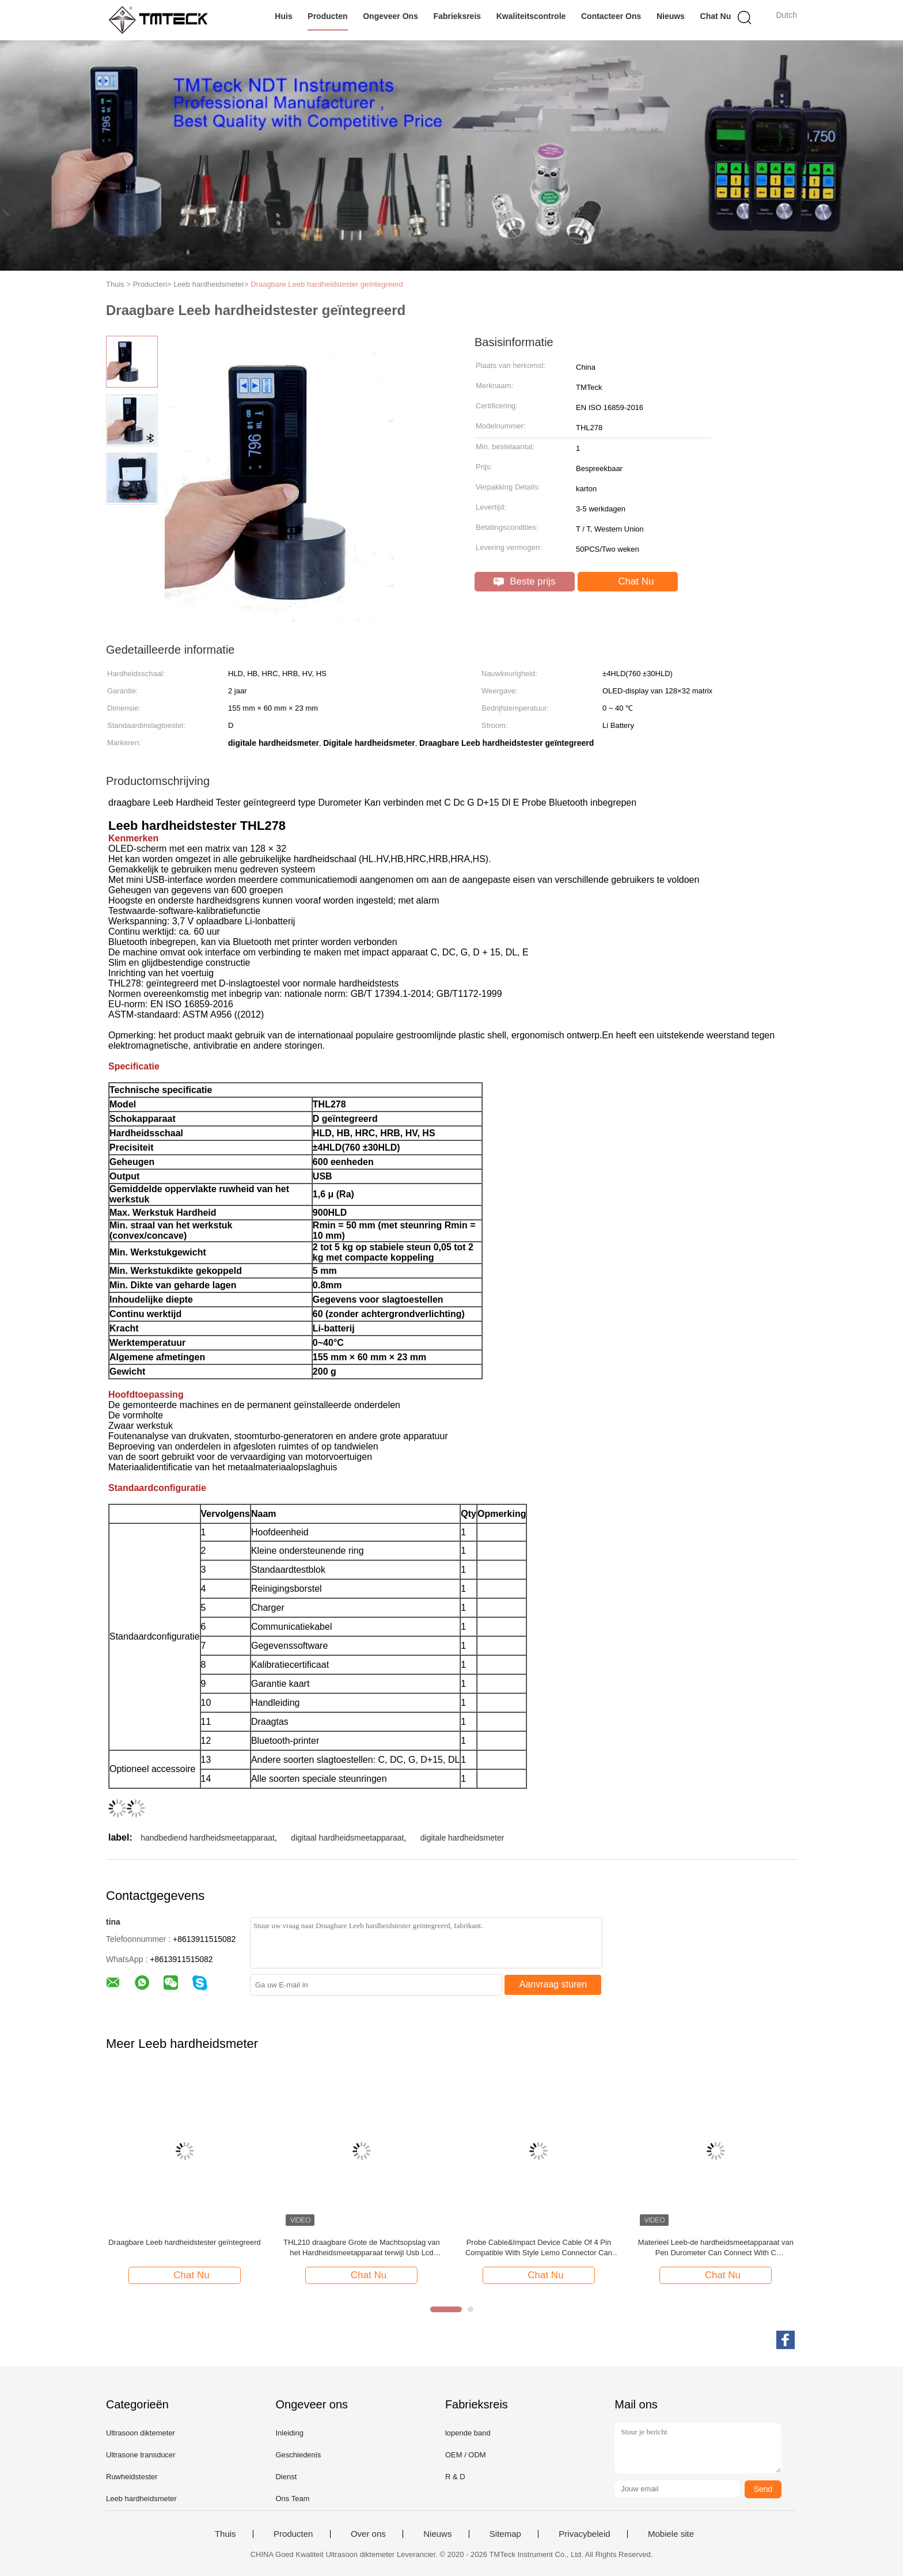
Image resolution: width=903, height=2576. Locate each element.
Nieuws (671, 16)
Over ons (368, 2534)
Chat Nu (715, 16)
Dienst (286, 2476)
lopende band (468, 2433)
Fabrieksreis (457, 16)
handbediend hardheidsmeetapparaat (208, 1837)
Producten (327, 16)
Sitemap (505, 2534)
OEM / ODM (465, 2454)
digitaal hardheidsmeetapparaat (347, 1837)
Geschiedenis (298, 2454)
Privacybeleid (584, 2534)
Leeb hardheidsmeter (141, 2498)
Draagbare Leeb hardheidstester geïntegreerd (327, 284)
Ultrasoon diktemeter (140, 2433)
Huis (283, 16)
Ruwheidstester (132, 2476)
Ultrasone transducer (141, 2454)
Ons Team (292, 2498)
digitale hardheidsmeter (462, 1837)
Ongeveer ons (390, 16)
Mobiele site (671, 2534)
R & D (455, 2476)
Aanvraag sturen (553, 1984)
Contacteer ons (611, 16)
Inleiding (289, 2433)
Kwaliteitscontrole (531, 16)
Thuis (225, 2534)
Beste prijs (524, 581)
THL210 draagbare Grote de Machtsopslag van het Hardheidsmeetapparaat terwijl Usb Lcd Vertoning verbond (361, 2248)
